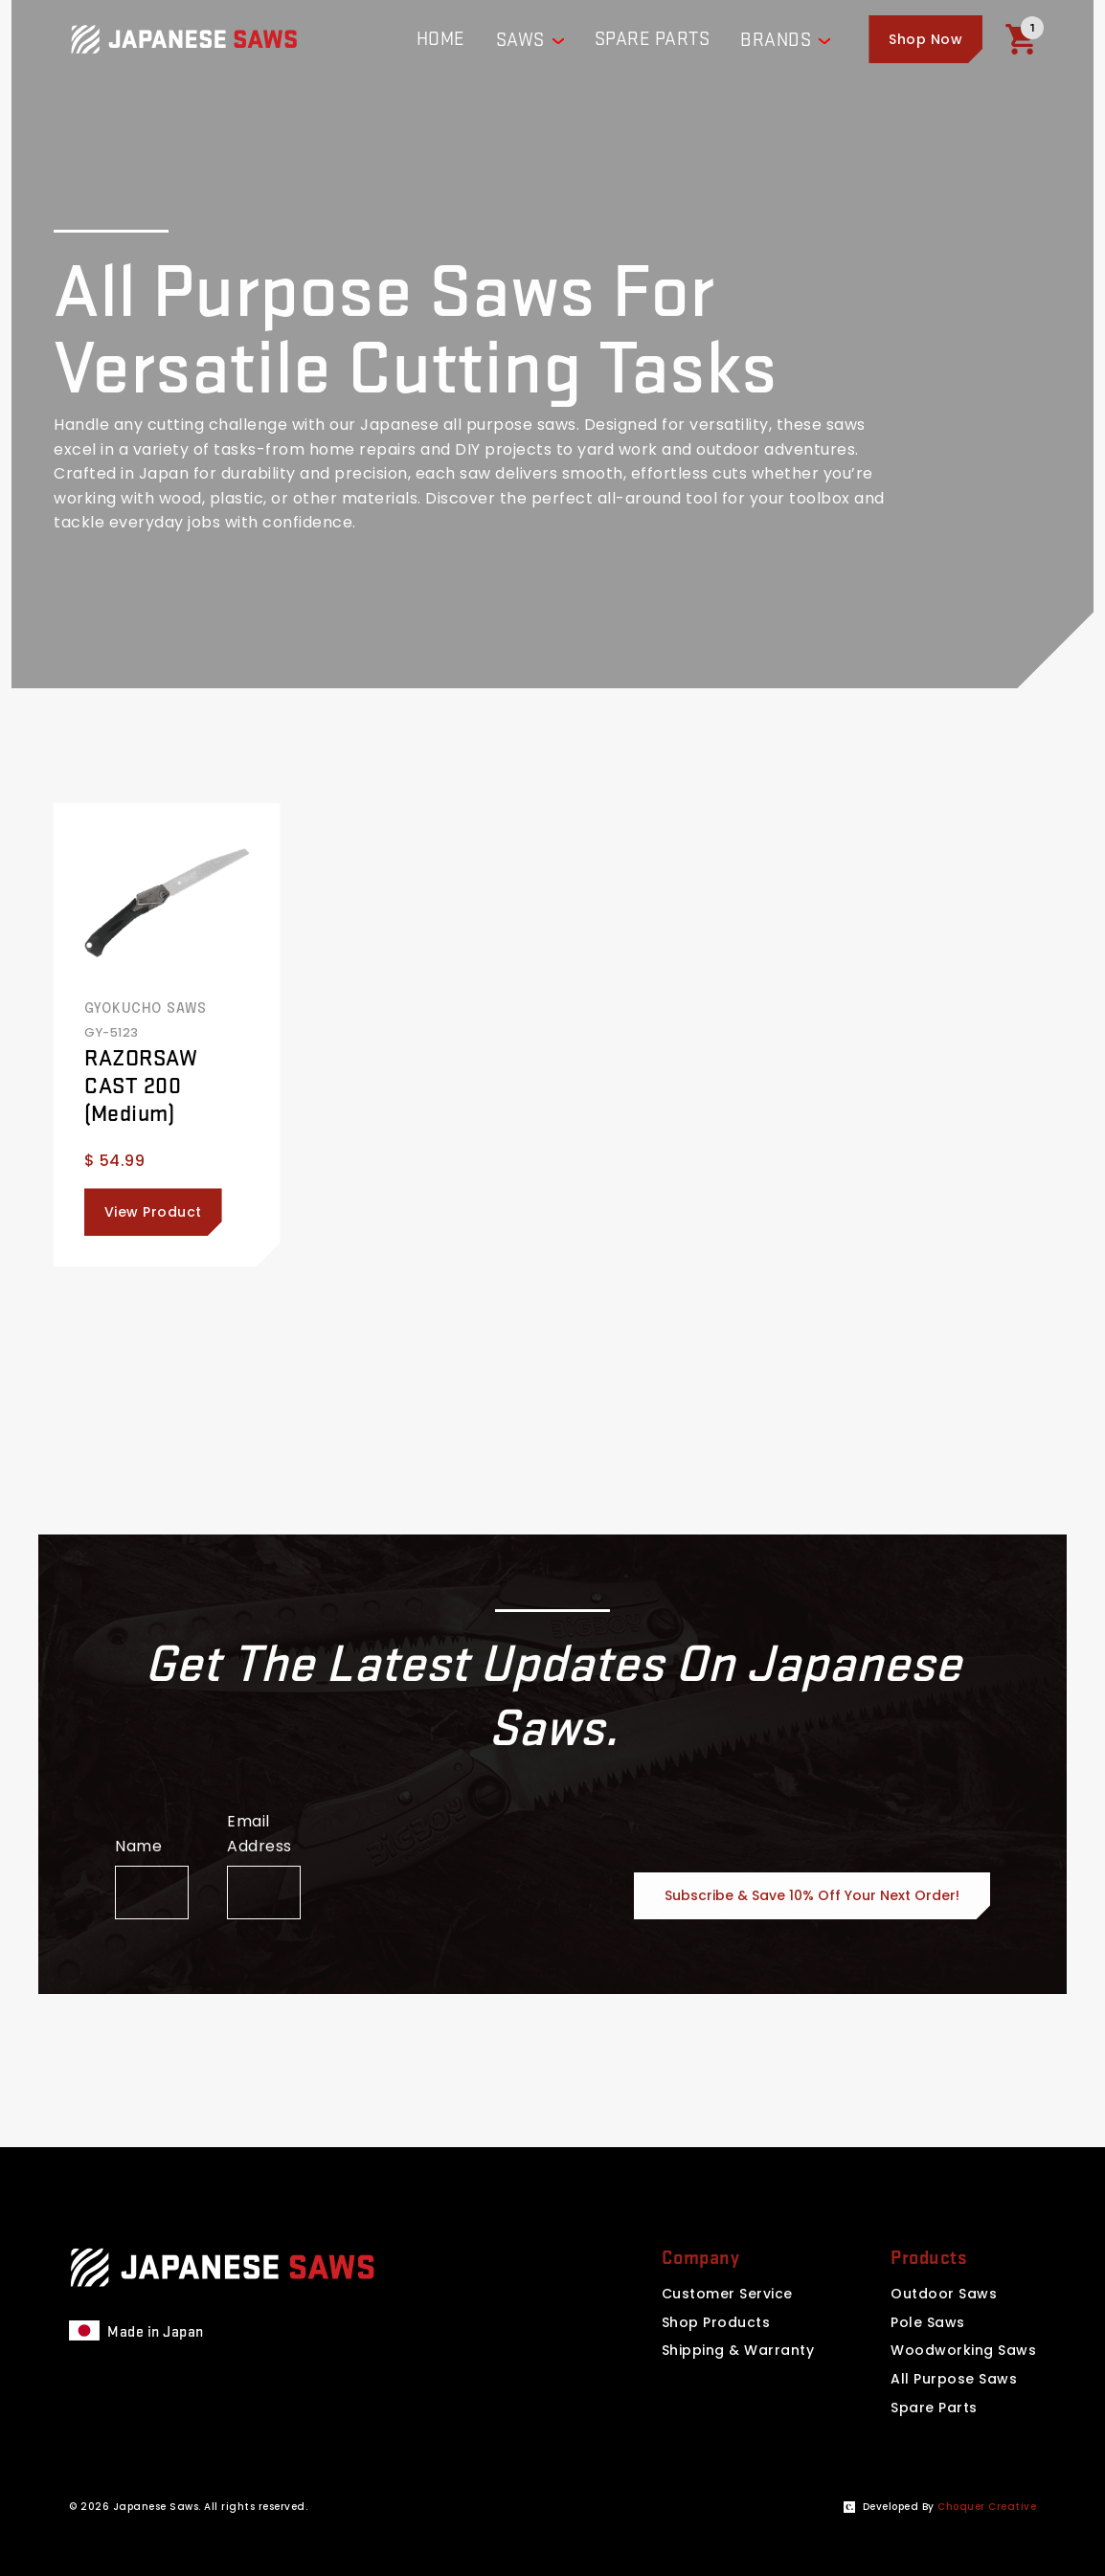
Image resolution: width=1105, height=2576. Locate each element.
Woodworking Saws (963, 2350)
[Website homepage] (184, 39)
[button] (925, 39)
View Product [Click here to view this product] (153, 1211)
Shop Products (716, 2322)
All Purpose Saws (954, 2379)
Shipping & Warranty (738, 2350)
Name (138, 1846)
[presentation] (484, 1882)
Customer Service (727, 2293)
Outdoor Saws (944, 2293)
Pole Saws (928, 2322)
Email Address (259, 1833)
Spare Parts (934, 2407)
